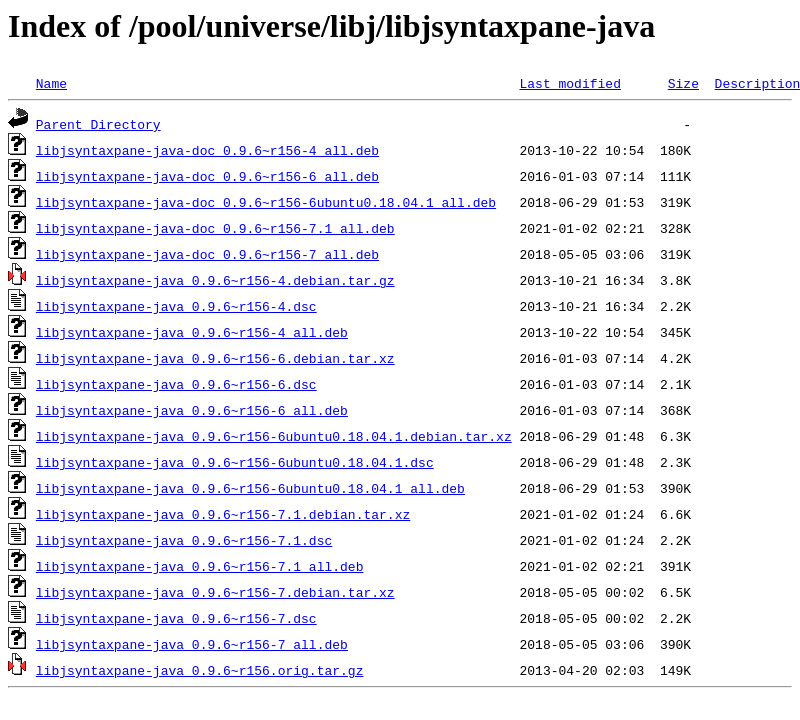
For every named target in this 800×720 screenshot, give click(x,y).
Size (683, 83)
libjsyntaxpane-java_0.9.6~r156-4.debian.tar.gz (215, 280)
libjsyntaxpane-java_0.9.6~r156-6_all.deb (192, 410)
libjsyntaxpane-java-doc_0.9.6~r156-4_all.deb (207, 150)
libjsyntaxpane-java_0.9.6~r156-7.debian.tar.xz (215, 592)
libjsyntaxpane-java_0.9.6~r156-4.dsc (176, 306)
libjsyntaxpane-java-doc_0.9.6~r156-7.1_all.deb (215, 228)
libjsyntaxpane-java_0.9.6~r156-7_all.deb (192, 644)
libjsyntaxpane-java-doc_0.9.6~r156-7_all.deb (207, 254)
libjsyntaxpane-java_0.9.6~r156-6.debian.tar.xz (215, 358)
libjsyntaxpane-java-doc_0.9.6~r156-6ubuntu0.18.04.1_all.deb (266, 202)
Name (51, 83)
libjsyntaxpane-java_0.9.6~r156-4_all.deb (192, 332)
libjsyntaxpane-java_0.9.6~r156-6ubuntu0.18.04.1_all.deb (250, 488)
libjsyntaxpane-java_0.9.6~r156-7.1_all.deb (200, 566)
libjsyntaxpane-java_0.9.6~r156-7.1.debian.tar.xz (223, 514)
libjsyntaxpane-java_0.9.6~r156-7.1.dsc (184, 540)
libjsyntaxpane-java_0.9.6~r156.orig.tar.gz (200, 670)
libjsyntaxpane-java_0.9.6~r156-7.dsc (176, 618)
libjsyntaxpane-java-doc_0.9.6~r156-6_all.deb (207, 176)
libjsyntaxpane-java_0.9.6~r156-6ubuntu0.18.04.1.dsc (235, 462)
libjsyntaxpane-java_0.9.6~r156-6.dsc (176, 384)
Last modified (569, 83)
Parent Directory (98, 124)
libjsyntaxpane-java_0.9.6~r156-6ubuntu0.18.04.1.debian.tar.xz (274, 436)
